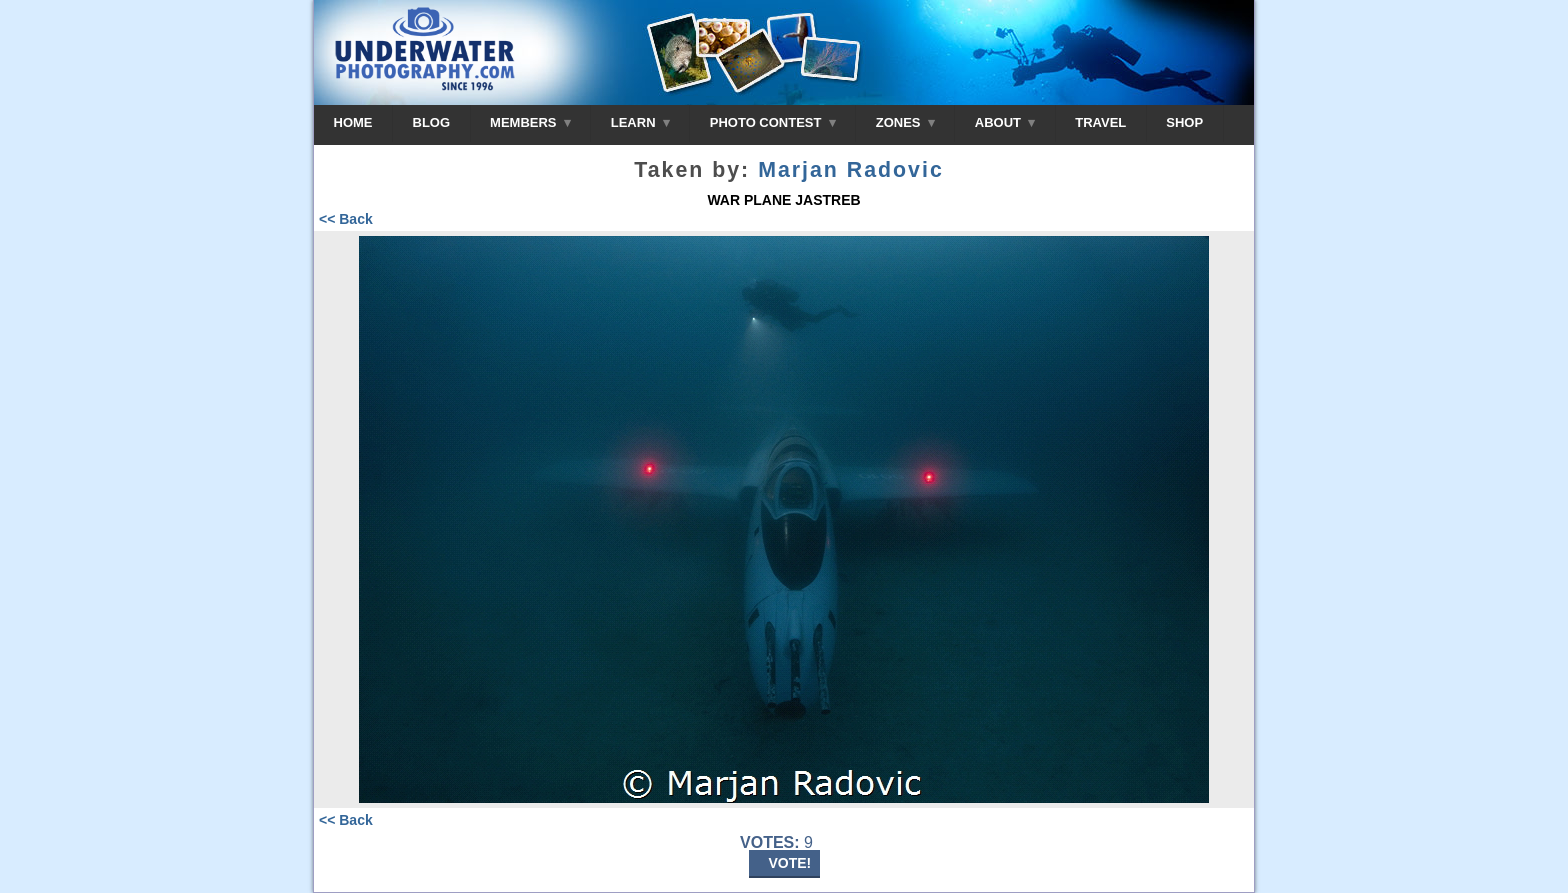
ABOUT (1005, 122)
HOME (353, 122)
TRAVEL (1100, 122)
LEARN (640, 122)
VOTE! (790, 863)
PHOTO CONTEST (773, 122)
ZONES (905, 122)
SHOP (1184, 122)
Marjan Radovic (851, 170)
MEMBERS (530, 122)
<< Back (346, 219)
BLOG (432, 122)
